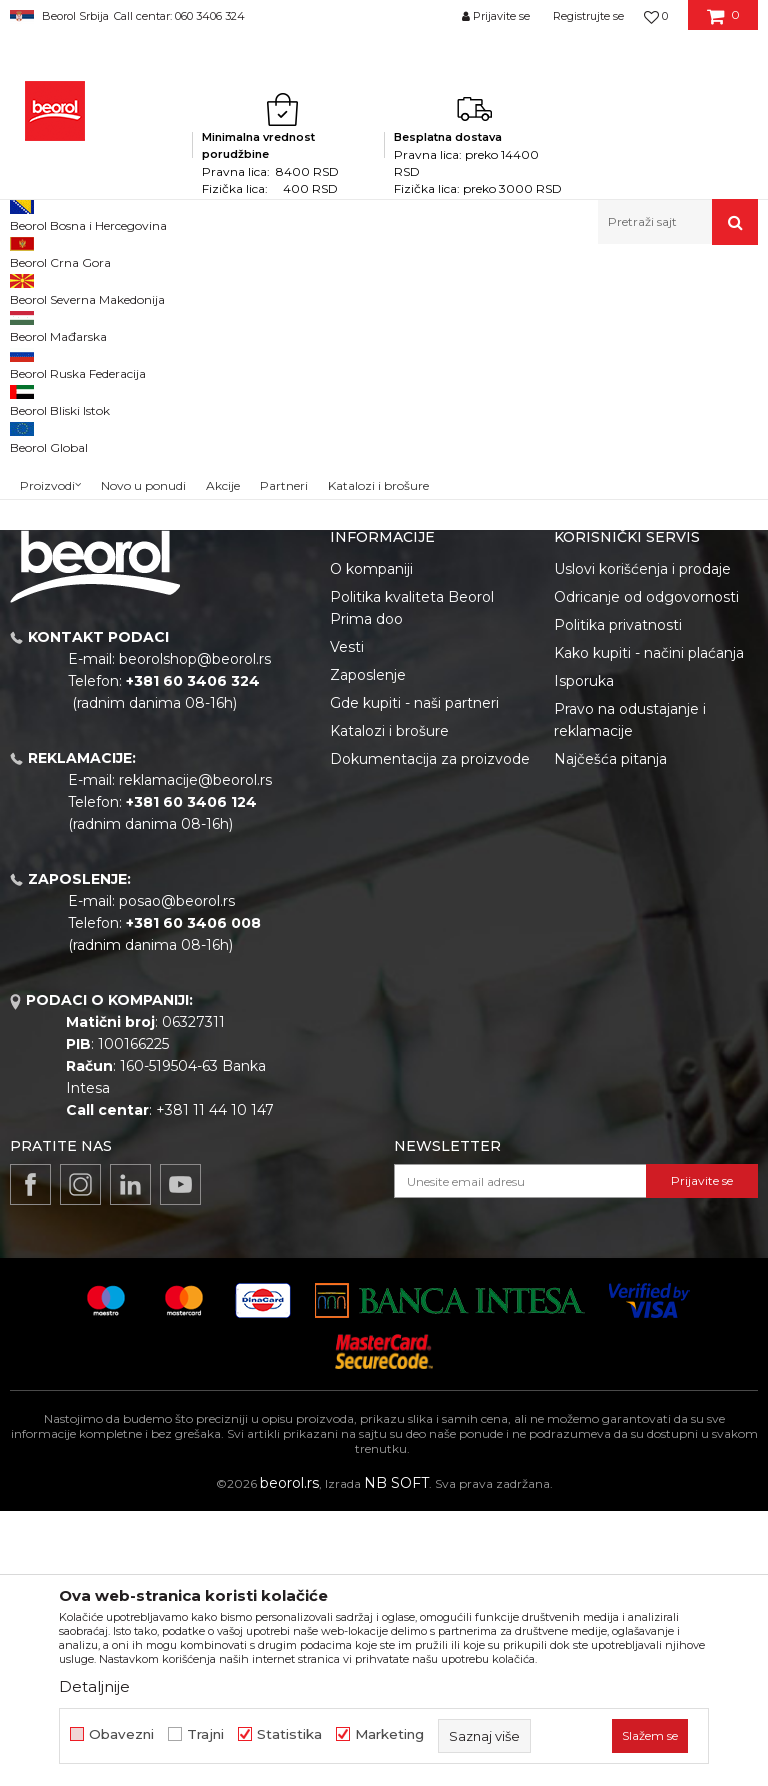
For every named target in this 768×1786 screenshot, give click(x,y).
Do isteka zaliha (76, 478)
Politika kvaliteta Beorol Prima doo (412, 883)
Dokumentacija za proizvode (430, 1034)
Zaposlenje (368, 950)
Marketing (389, 1734)
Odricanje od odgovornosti (646, 872)
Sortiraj (512, 320)
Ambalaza (322, 287)
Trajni (205, 1734)
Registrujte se (588, 16)
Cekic (46, 454)
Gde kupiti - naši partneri (414, 978)
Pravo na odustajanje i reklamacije (630, 995)
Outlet (49, 406)
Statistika (289, 1734)
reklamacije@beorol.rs (195, 1055)
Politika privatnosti (618, 900)
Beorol (28, 287)
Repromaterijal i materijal (204, 287)
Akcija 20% (62, 430)
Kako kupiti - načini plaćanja (649, 928)
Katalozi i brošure (389, 1006)
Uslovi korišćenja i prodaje (642, 844)
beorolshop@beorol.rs (195, 934)
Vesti (347, 922)
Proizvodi (88, 287)
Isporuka (584, 956)
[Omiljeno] (656, 16)
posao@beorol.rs (177, 1176)
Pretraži (90, 628)
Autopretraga (420, 320)
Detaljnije (94, 1686)
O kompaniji (371, 844)
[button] (678, 222)
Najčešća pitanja (610, 1034)
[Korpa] (723, 23)
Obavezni (121, 1734)
